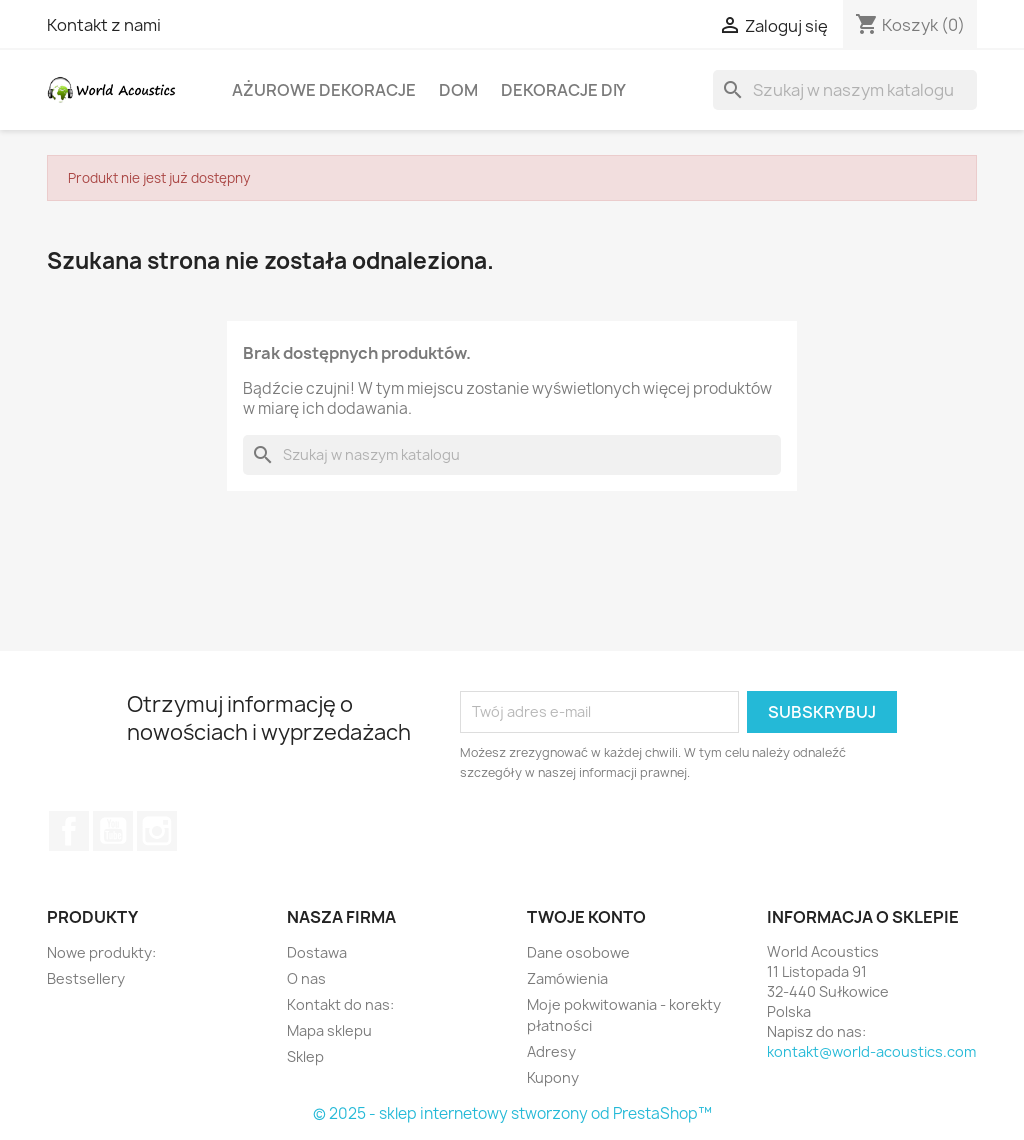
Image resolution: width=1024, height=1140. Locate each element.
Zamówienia (567, 978)
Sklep (305, 1056)
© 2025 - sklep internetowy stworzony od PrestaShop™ (512, 1113)
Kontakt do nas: (340, 1004)
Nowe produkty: (101, 952)
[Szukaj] (845, 90)
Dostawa (317, 952)
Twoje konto (586, 917)
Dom (458, 90)
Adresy (551, 1051)
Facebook (69, 831)
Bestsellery (86, 978)
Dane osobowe (578, 952)
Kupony (553, 1077)
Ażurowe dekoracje (324, 90)
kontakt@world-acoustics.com (871, 1051)
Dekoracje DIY (563, 90)
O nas (306, 978)
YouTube (113, 831)
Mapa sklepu (329, 1030)
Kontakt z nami (104, 25)
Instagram (157, 831)
